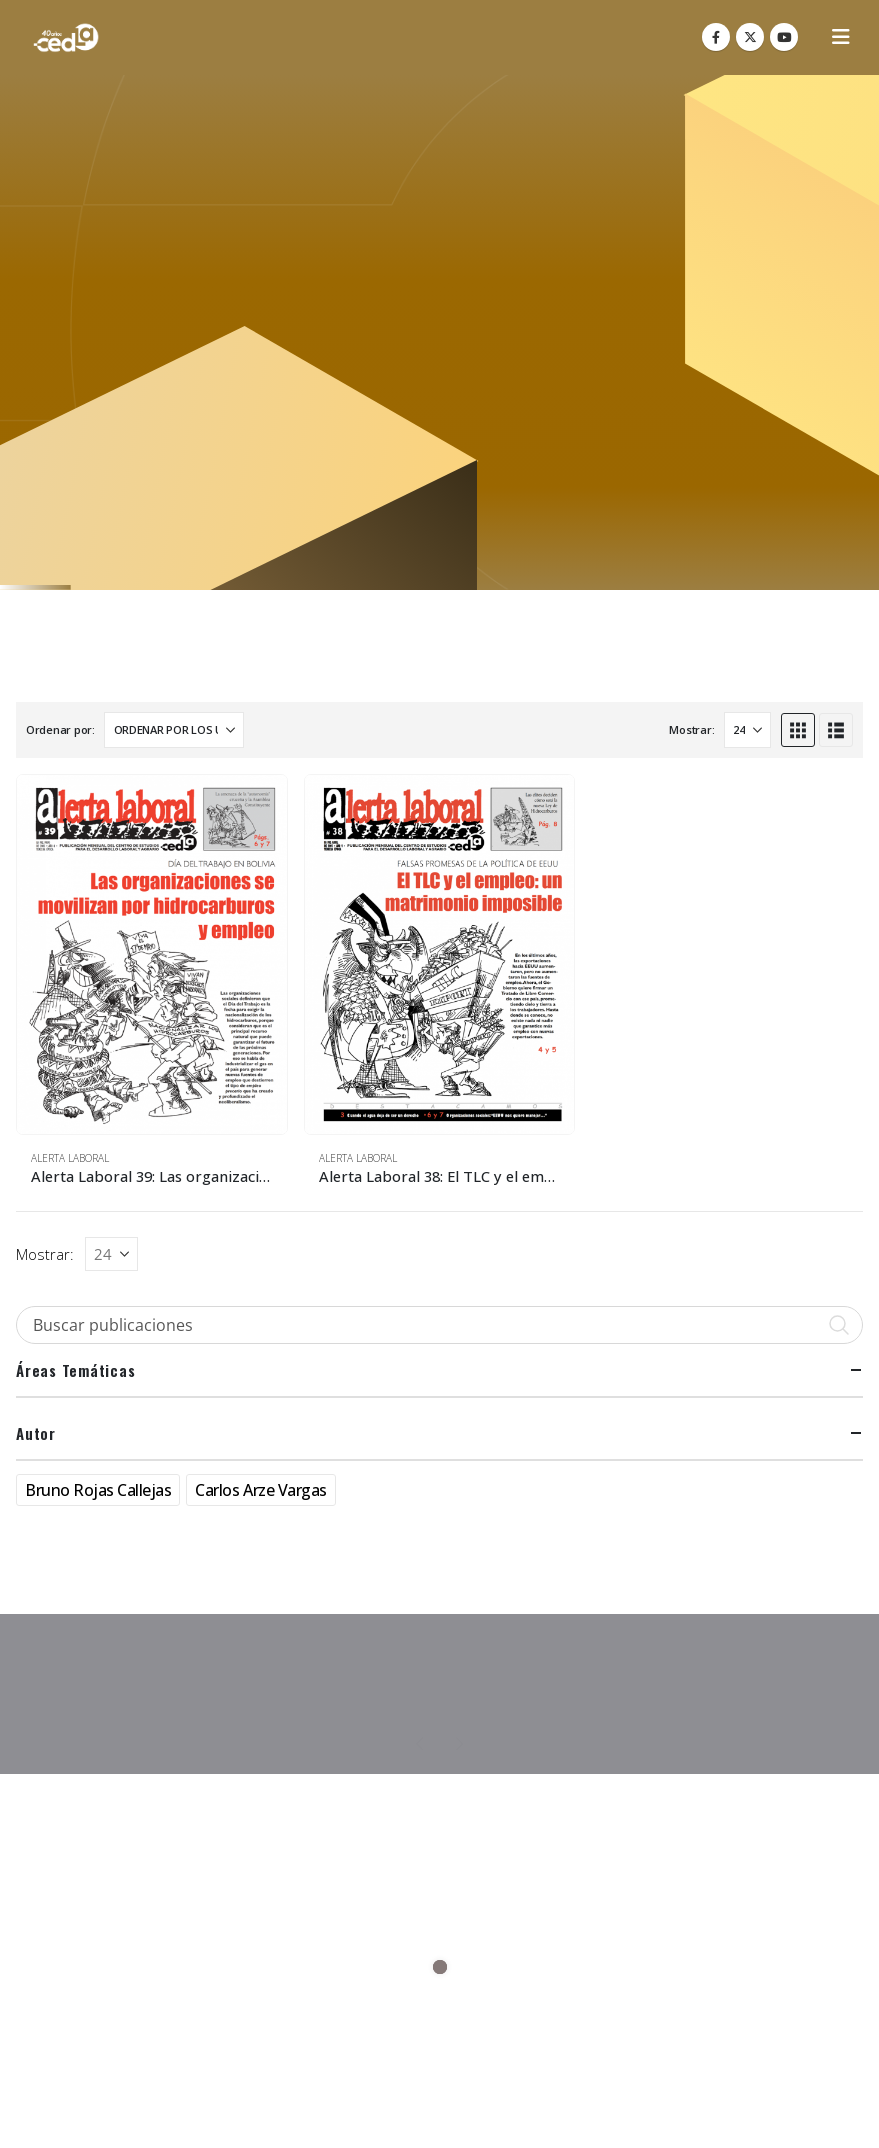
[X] (750, 37)
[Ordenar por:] (174, 730)
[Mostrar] (747, 730)
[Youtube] (784, 37)
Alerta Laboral (70, 1158)
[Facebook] (716, 37)
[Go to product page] (152, 955)
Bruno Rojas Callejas (98, 1490)
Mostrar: (691, 729)
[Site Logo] (66, 37)
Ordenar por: (60, 729)
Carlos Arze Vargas (260, 1490)
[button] (841, 37)
